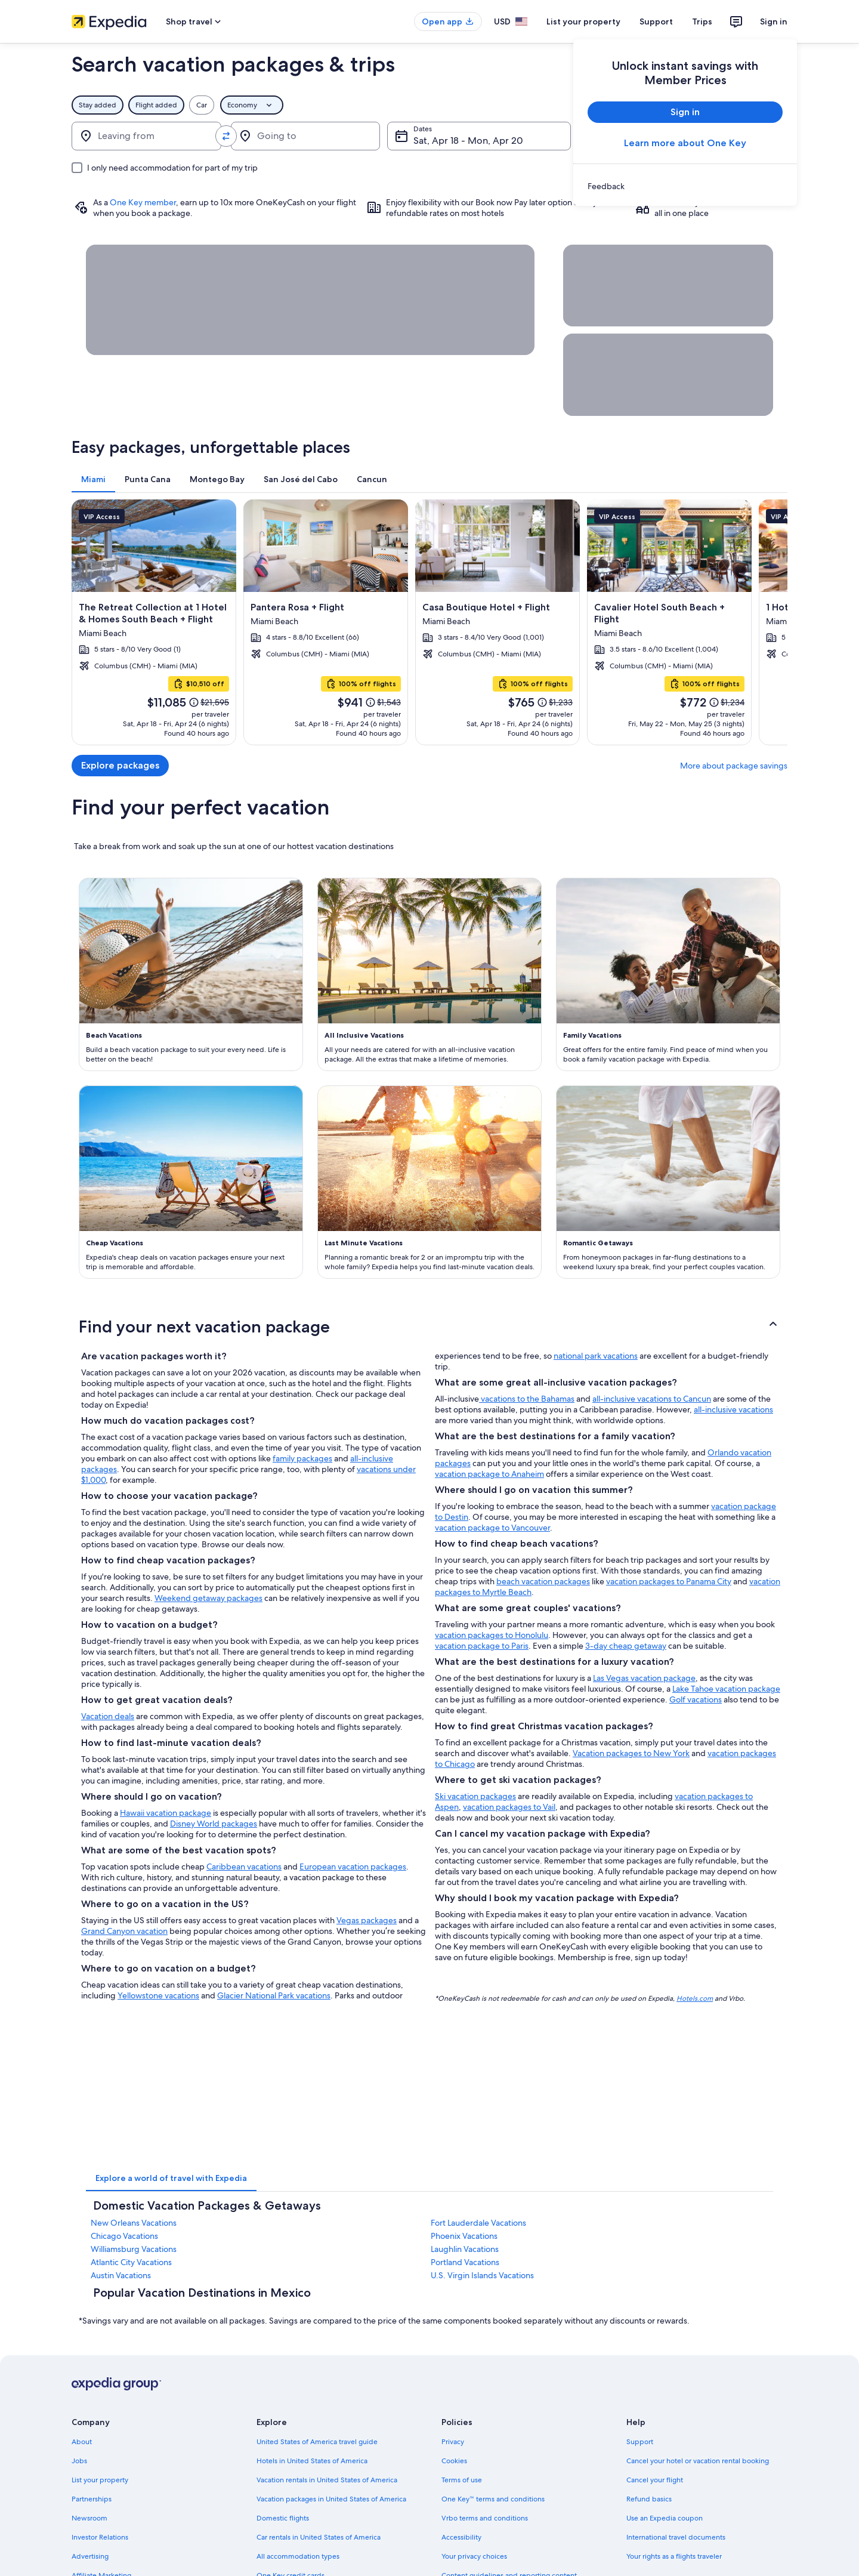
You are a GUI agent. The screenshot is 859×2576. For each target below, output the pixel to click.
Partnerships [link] (92, 2499)
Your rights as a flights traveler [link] (674, 2556)
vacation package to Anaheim (489, 1474)
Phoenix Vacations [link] (464, 2236)
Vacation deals (107, 1716)
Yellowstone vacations (158, 1995)
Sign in (773, 21)
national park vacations (596, 1355)
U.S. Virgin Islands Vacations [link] (482, 2275)
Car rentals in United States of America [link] (319, 2537)
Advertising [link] (90, 2556)
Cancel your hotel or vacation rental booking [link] (697, 2461)
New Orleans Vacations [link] (134, 2222)
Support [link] (639, 2442)
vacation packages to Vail (509, 1806)
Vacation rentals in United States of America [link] (327, 2480)
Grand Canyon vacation (124, 1931)
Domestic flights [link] (283, 2518)
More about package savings (733, 765)
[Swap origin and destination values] (226, 136)
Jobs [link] (79, 2461)
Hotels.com (694, 1998)
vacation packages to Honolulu (491, 1635)
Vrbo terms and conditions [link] (484, 2518)
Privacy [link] (452, 2442)
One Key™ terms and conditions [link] (493, 2499)
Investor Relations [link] (100, 2537)
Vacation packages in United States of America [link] (331, 2499)
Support (656, 21)
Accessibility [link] (461, 2537)
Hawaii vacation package (165, 1812)
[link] (685, 186)
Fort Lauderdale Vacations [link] (478, 2222)
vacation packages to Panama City (668, 1581)
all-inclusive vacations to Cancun (651, 1398)
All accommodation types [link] (298, 2556)
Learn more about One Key (685, 143)
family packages (302, 1458)
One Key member (143, 202)
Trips (702, 21)
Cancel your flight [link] (654, 2480)
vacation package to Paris (482, 1645)
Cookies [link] (454, 2461)
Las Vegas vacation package (644, 1678)
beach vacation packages (543, 1581)
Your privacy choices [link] (474, 2556)
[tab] (93, 479)
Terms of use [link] (461, 2480)
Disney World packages (213, 1823)
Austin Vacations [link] (121, 2275)
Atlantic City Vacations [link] (131, 2262)
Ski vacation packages (475, 1796)
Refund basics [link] (649, 2499)
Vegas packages (366, 1920)
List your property (583, 21)
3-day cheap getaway (625, 1645)
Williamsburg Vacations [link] (134, 2249)
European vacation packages (352, 1866)
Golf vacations (695, 1699)
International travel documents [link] (675, 2537)
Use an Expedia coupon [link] (664, 2518)
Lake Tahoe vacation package (726, 1688)
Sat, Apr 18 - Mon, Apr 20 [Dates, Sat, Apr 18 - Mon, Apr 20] (468, 140)
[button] (429, 1326)
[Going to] (306, 136)
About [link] (82, 2442)
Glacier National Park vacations (273, 1995)
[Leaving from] (146, 136)
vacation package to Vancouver (492, 1527)
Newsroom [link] (89, 2518)
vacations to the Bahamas (526, 1398)
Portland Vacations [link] (465, 2262)
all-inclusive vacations (733, 1409)
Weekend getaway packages (208, 1598)
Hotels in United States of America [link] (312, 2461)
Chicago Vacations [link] (124, 2236)
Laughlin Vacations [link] (465, 2249)
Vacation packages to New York (631, 1753)
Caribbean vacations (244, 1866)
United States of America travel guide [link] (317, 2442)
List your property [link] (100, 2480)
